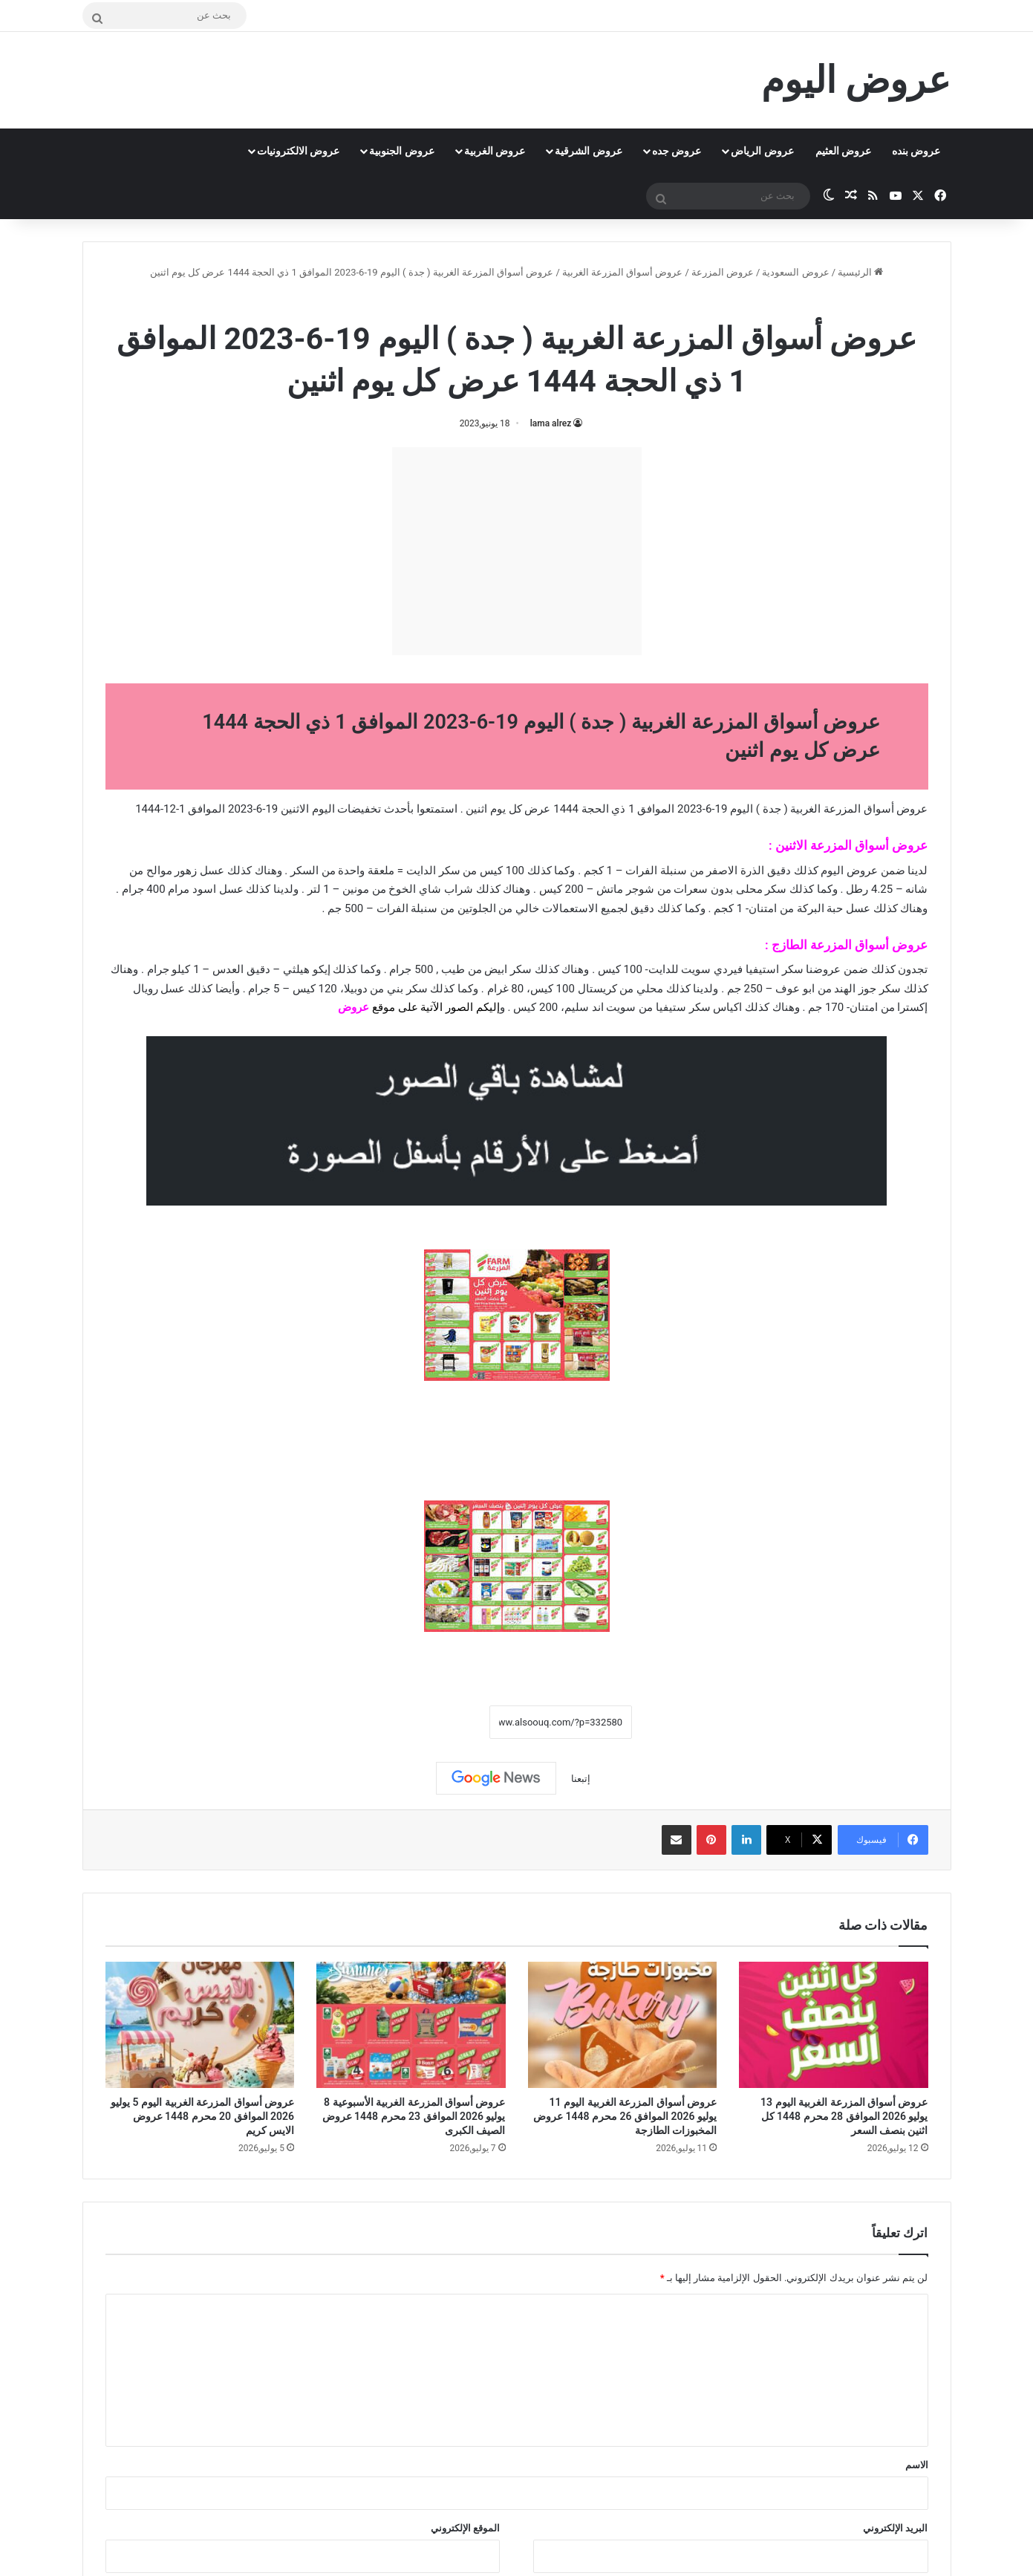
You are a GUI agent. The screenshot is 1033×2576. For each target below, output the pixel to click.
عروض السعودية (795, 272)
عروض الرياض (762, 151)
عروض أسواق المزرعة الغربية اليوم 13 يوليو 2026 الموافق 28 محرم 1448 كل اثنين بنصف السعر (844, 2116)
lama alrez (551, 423)
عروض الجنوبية (401, 151)
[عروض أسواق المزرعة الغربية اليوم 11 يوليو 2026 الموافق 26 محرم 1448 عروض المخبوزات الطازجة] (622, 2025)
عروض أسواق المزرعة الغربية (622, 272)
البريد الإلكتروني (895, 2528)
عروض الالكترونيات (298, 151)
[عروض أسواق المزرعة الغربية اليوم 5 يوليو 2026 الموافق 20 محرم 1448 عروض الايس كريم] (200, 2025)
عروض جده (676, 151)
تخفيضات (359, 809)
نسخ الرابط (444, 1722)
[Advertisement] (517, 551)
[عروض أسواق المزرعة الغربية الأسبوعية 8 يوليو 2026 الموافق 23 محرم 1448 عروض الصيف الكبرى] (411, 2025)
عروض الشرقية (588, 151)
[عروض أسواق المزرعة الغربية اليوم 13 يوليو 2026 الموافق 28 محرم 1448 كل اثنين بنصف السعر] (833, 2025)
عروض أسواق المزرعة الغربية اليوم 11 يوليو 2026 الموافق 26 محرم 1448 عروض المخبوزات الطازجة (625, 2116)
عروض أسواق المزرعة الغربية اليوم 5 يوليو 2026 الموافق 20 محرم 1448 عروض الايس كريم (202, 2116)
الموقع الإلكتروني (465, 2528)
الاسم (916, 2465)
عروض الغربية (494, 151)
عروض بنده (916, 151)
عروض (353, 1007)
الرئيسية (860, 272)
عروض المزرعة (722, 272)
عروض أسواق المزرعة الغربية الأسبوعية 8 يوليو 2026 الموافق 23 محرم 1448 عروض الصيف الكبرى (414, 2116)
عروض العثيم (843, 151)
